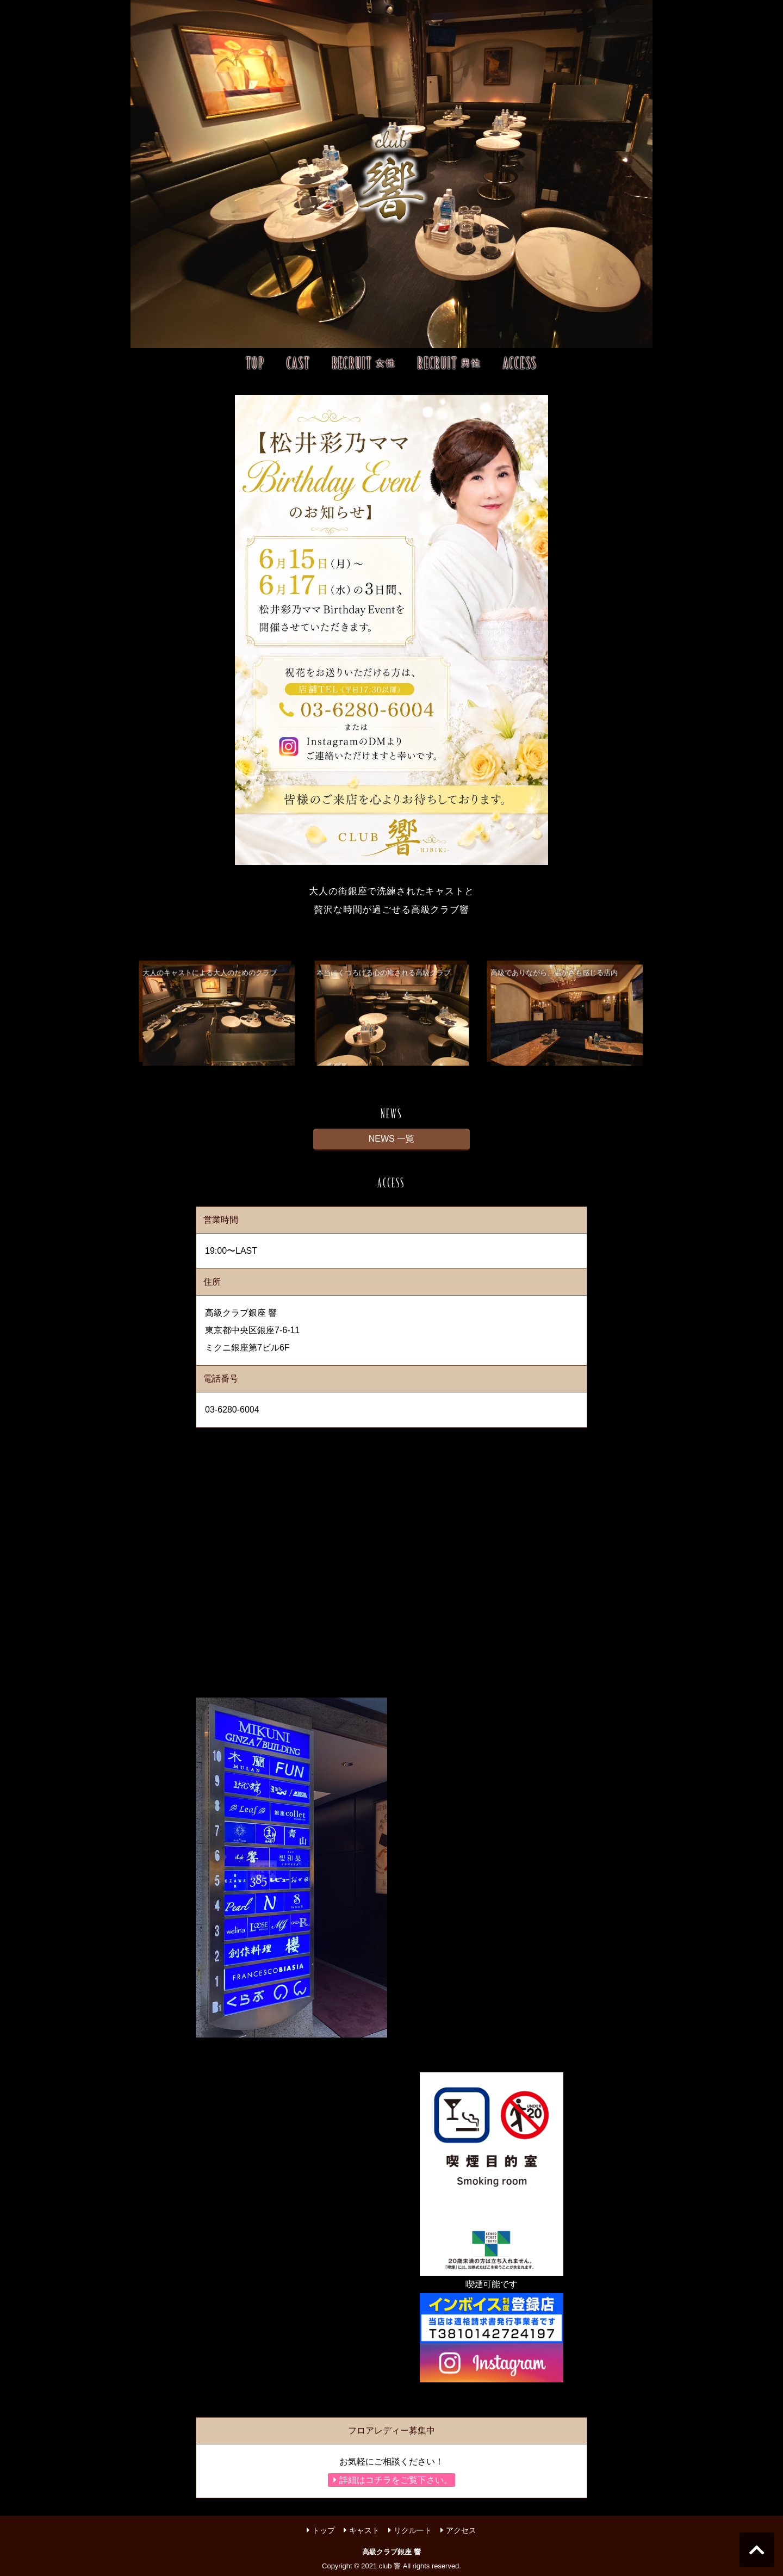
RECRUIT (364, 363)
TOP (255, 363)
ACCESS (520, 363)
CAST (299, 363)
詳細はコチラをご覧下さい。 (392, 2480)
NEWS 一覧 (391, 1138)
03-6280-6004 (232, 1409)
